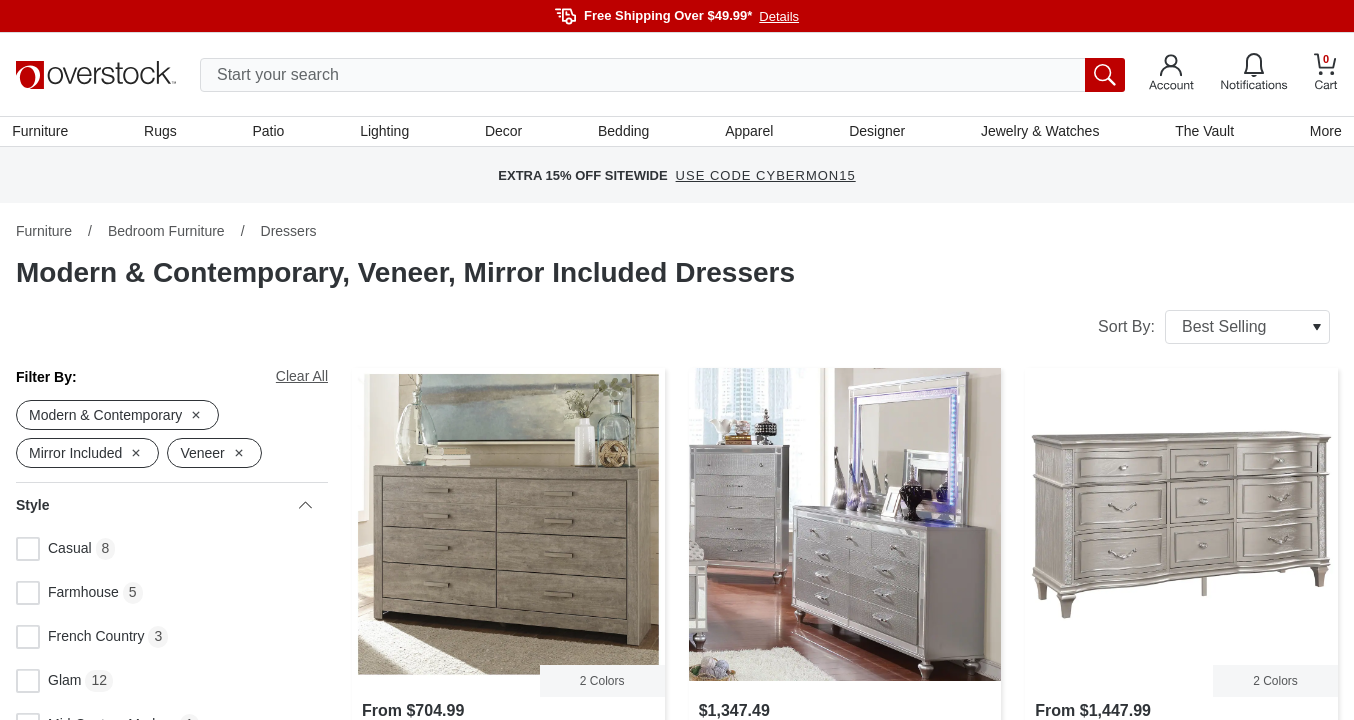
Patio (271, 133)
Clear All (302, 380)
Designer (876, 133)
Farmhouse (67, 597)
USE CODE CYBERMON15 (766, 179)
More (1322, 133)
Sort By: (1214, 331)
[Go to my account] (1171, 75)
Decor (504, 133)
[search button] (1105, 75)
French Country (80, 641)
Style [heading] (164, 509)
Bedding (623, 133)
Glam (48, 685)
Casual (54, 553)
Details (779, 16)
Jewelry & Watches (1038, 133)
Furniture (44, 133)
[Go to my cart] (1326, 74)
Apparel (748, 133)
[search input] (662, 75)
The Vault (1201, 133)
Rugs (163, 133)
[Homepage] (96, 75)
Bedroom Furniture (166, 235)
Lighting (386, 133)
